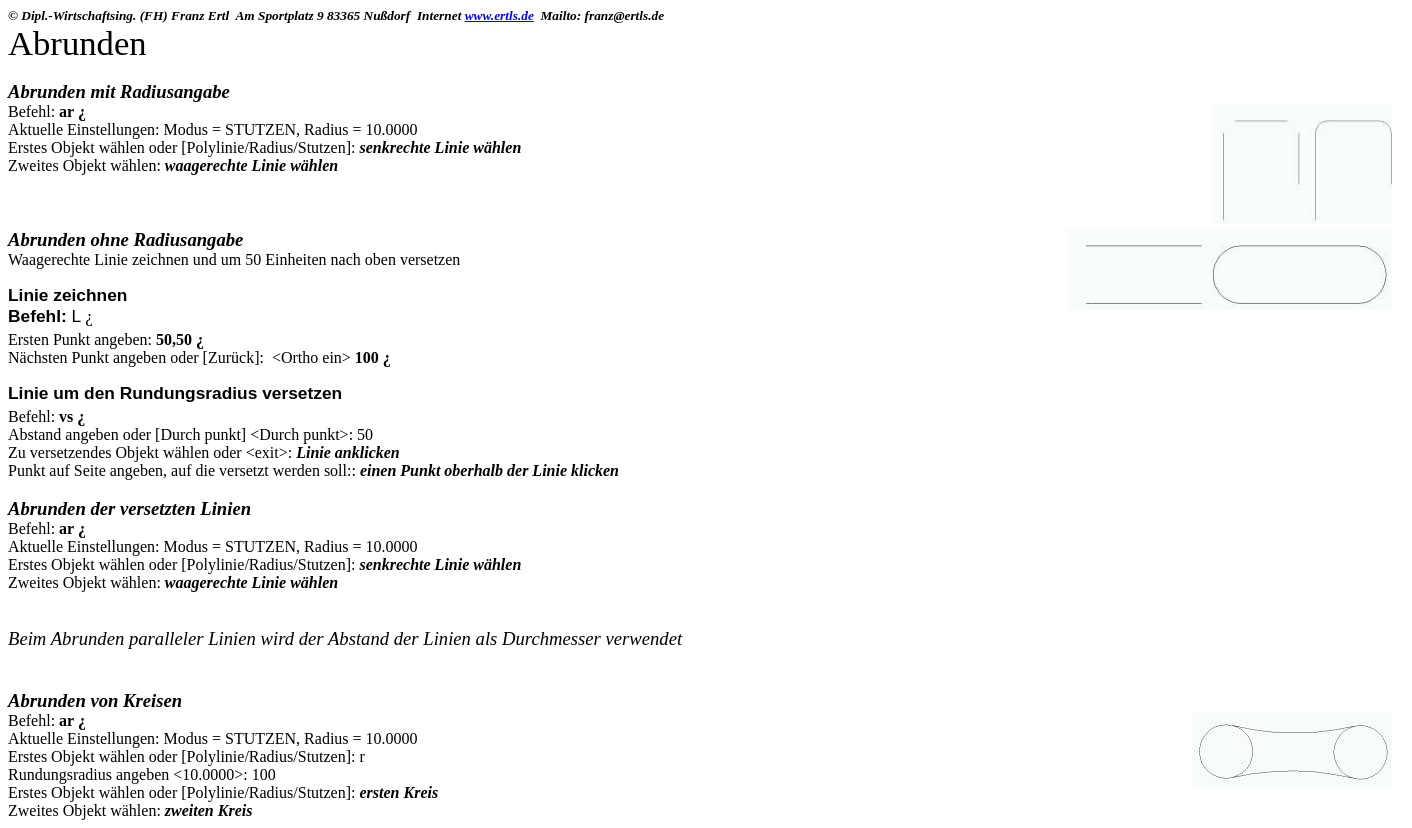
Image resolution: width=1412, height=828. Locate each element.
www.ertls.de (499, 15)
